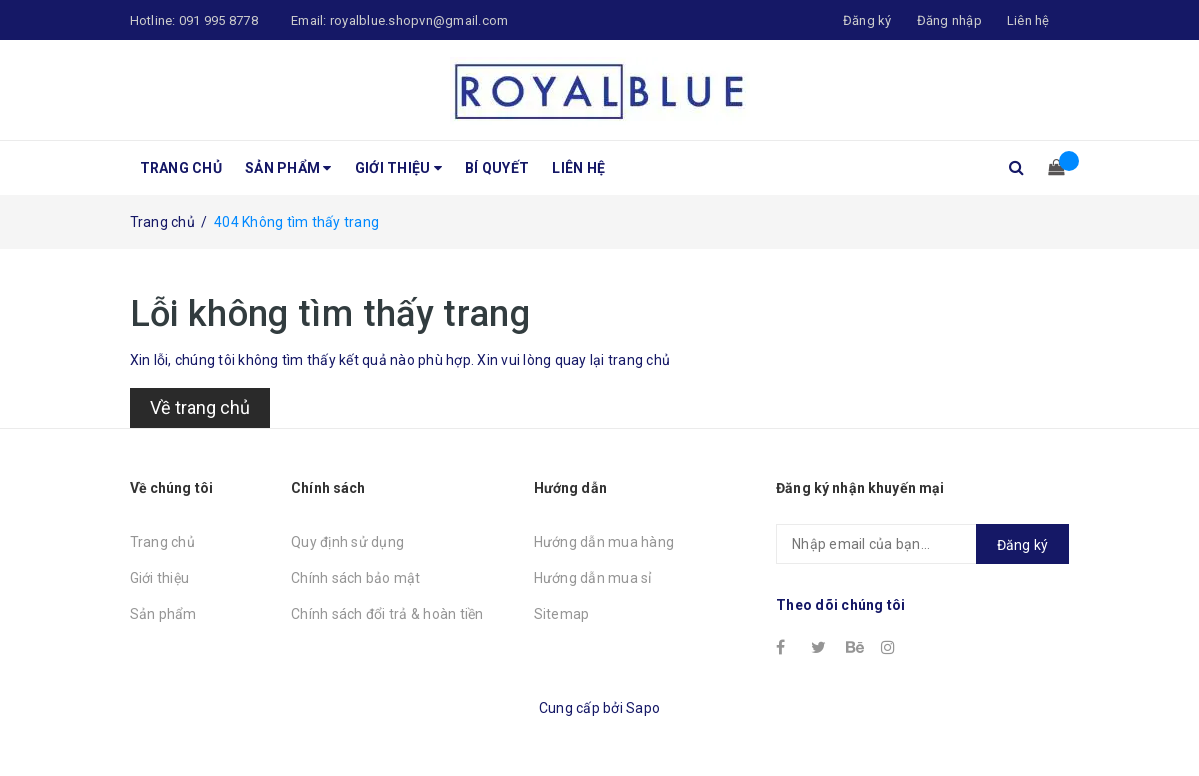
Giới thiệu (398, 168)
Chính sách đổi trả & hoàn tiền (387, 614)
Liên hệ (578, 168)
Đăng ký (1023, 545)
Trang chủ (181, 168)
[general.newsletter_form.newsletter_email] (922, 544)
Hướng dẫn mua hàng (604, 542)
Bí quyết (497, 168)
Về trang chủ (200, 407)
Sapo (643, 708)
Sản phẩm (288, 168)
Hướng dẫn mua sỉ (593, 578)
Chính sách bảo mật (356, 578)
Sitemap (562, 614)
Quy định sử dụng (347, 542)
